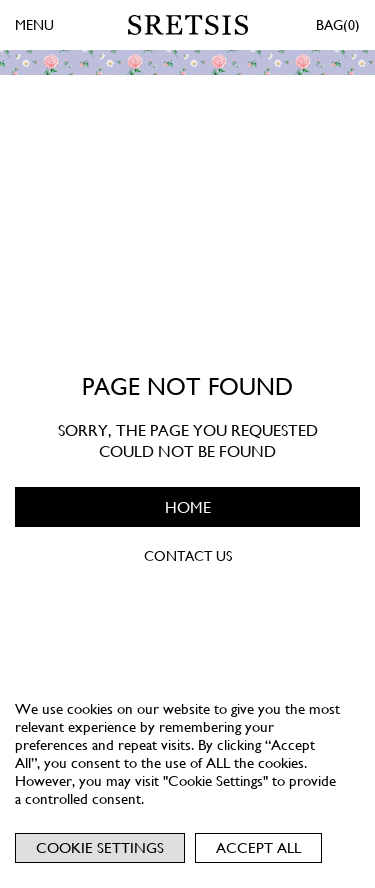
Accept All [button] (258, 848)
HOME (188, 507)
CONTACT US (188, 556)
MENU (34, 25)
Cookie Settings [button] (100, 848)
